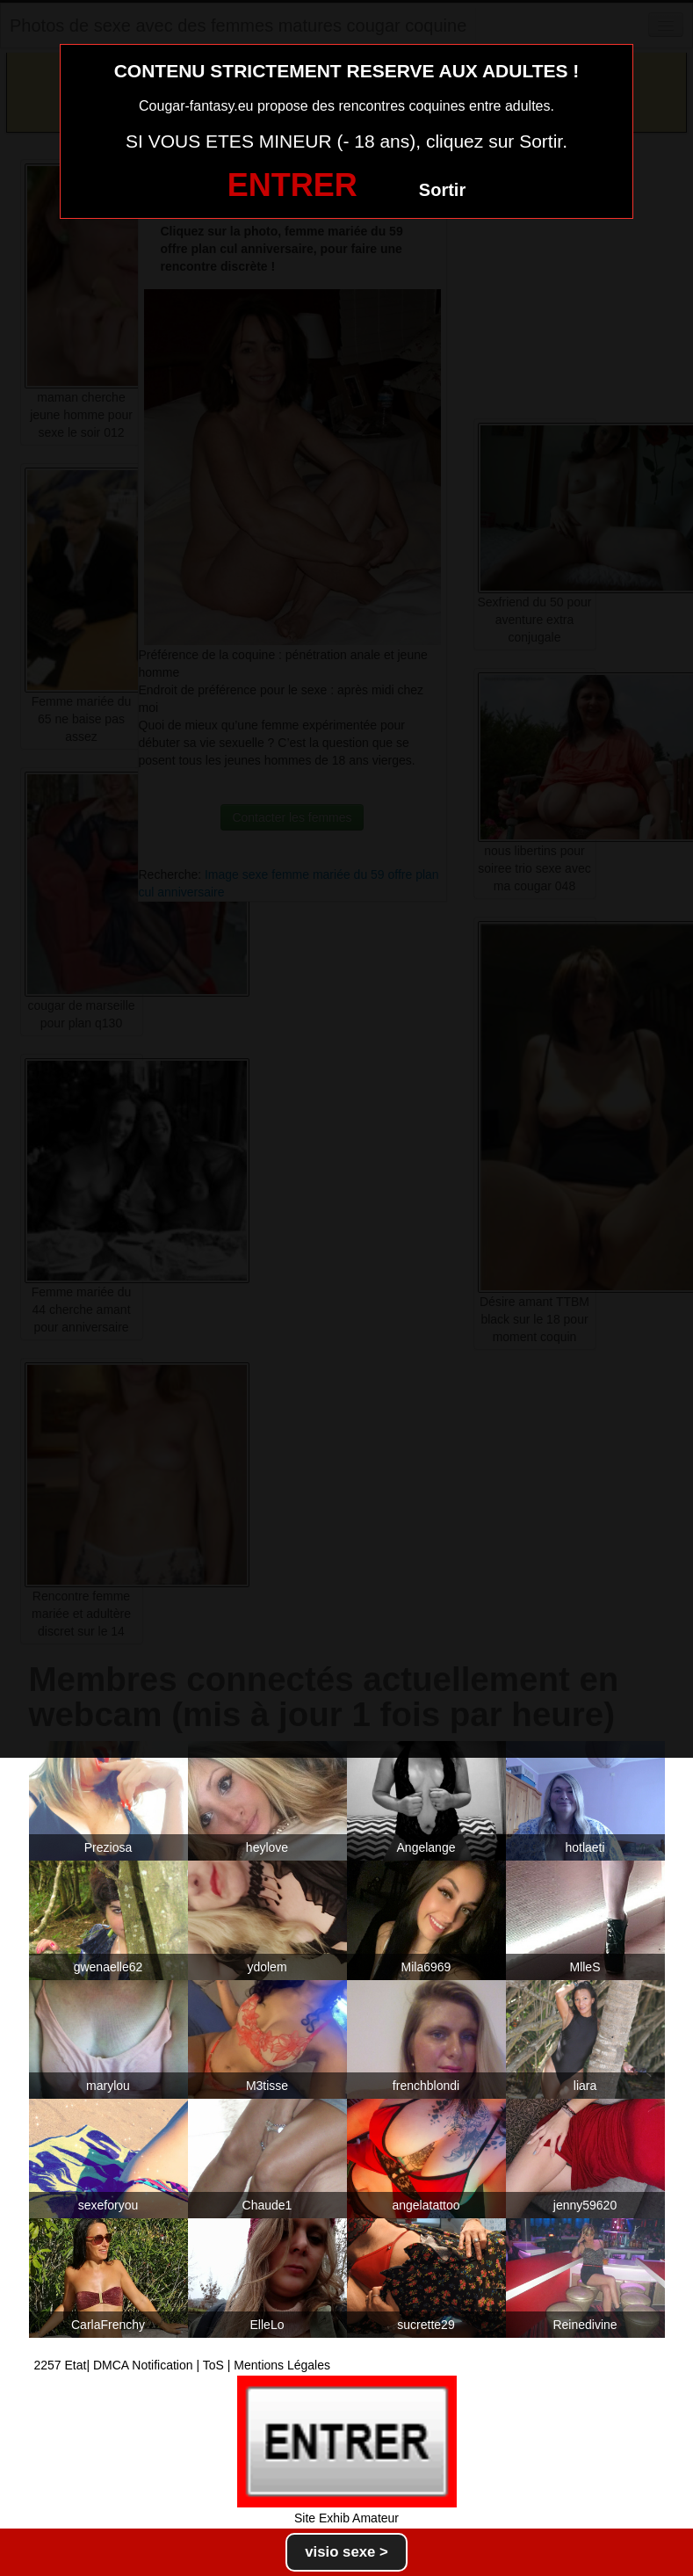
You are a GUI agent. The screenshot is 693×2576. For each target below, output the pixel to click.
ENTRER (292, 185)
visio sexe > (346, 2551)
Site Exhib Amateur (346, 2518)
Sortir (442, 190)
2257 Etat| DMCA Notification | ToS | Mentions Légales (182, 2365)
